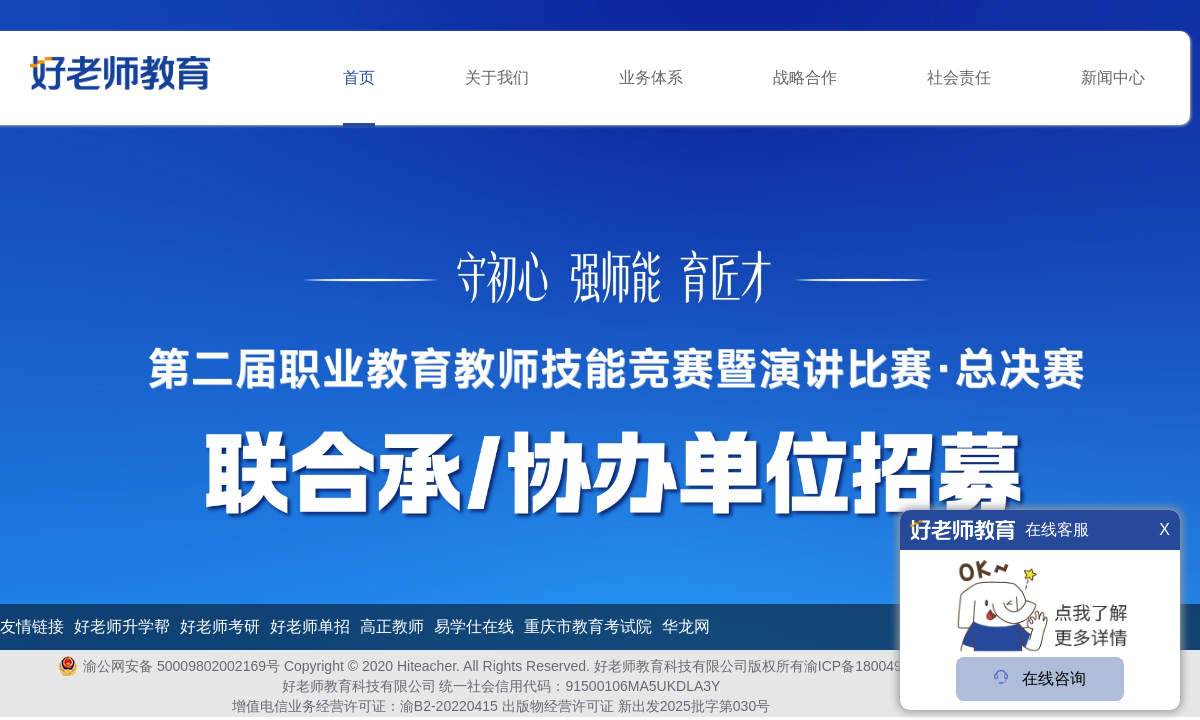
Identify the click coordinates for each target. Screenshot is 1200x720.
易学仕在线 (474, 627)
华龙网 (686, 627)
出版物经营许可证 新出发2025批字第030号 (636, 706)
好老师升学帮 (122, 627)
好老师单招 (310, 627)
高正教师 (392, 627)
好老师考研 (220, 627)
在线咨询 (1040, 678)
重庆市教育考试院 (588, 627)
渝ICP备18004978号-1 (874, 666)
